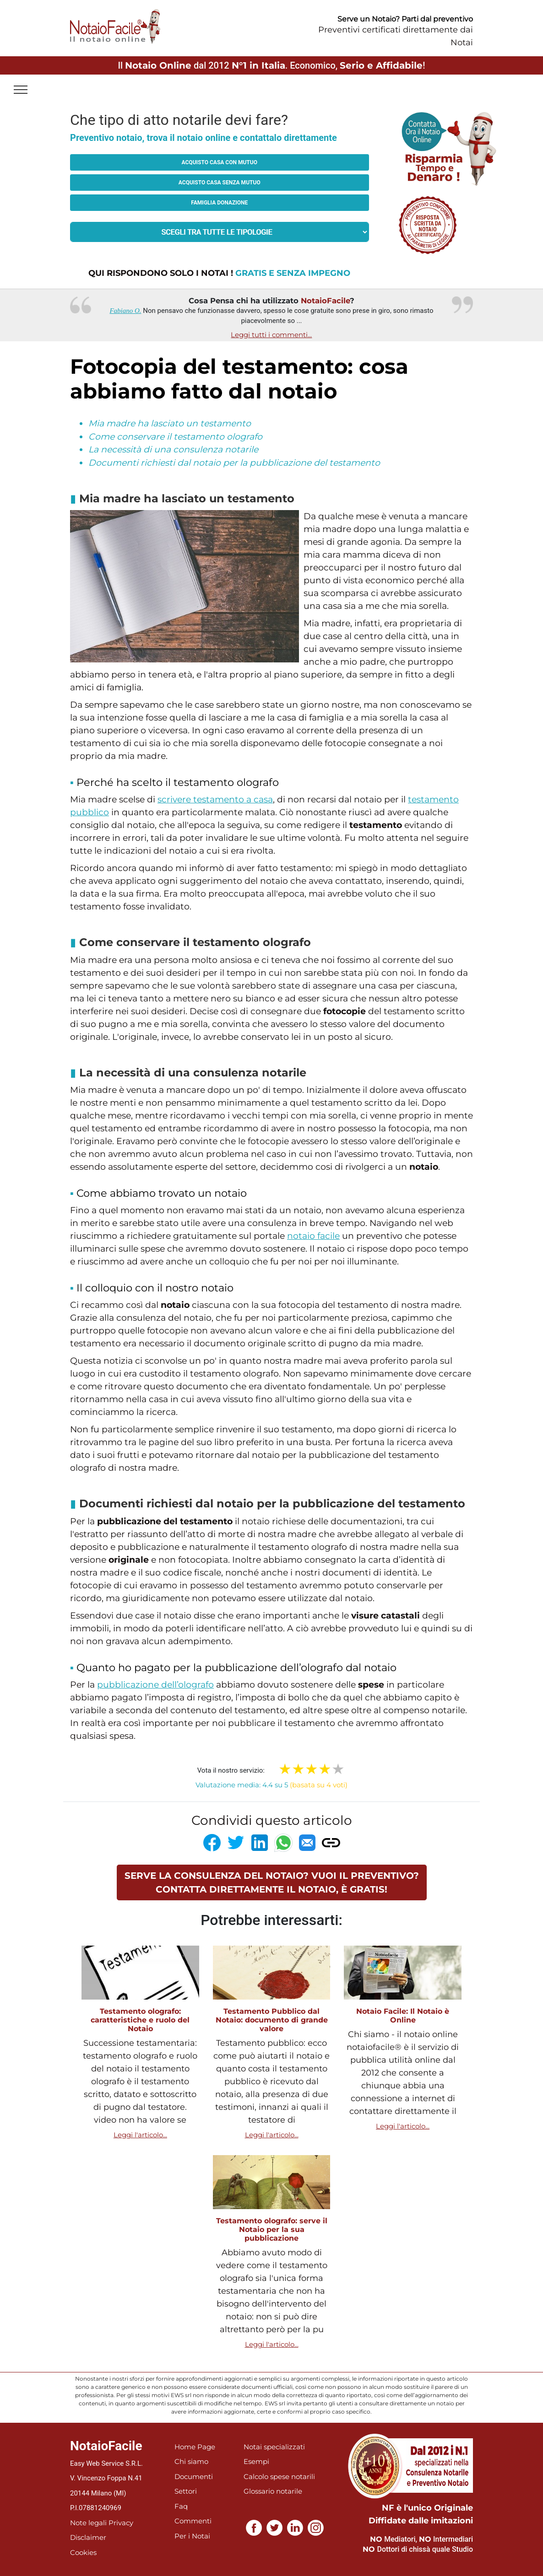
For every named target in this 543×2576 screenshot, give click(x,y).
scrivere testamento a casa (215, 799)
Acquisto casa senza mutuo (220, 182)
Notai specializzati (274, 2446)
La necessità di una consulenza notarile (173, 449)
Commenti (193, 2521)
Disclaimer (88, 2537)
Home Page (194, 2446)
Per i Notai (192, 2536)
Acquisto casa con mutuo (219, 162)
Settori (185, 2491)
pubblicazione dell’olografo (155, 1684)
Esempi (256, 2461)
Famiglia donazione (219, 202)
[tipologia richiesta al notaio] (219, 232)
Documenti (193, 2476)
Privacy (121, 2522)
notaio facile (313, 1236)
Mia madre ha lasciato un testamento (169, 423)
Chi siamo (191, 2461)
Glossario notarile (273, 2491)
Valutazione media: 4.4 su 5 (271, 1784)
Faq (181, 2506)
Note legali (88, 2522)
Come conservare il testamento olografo (175, 436)
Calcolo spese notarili (279, 2476)
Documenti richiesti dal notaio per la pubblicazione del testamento (234, 462)
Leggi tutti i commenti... (271, 334)
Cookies (83, 2552)
